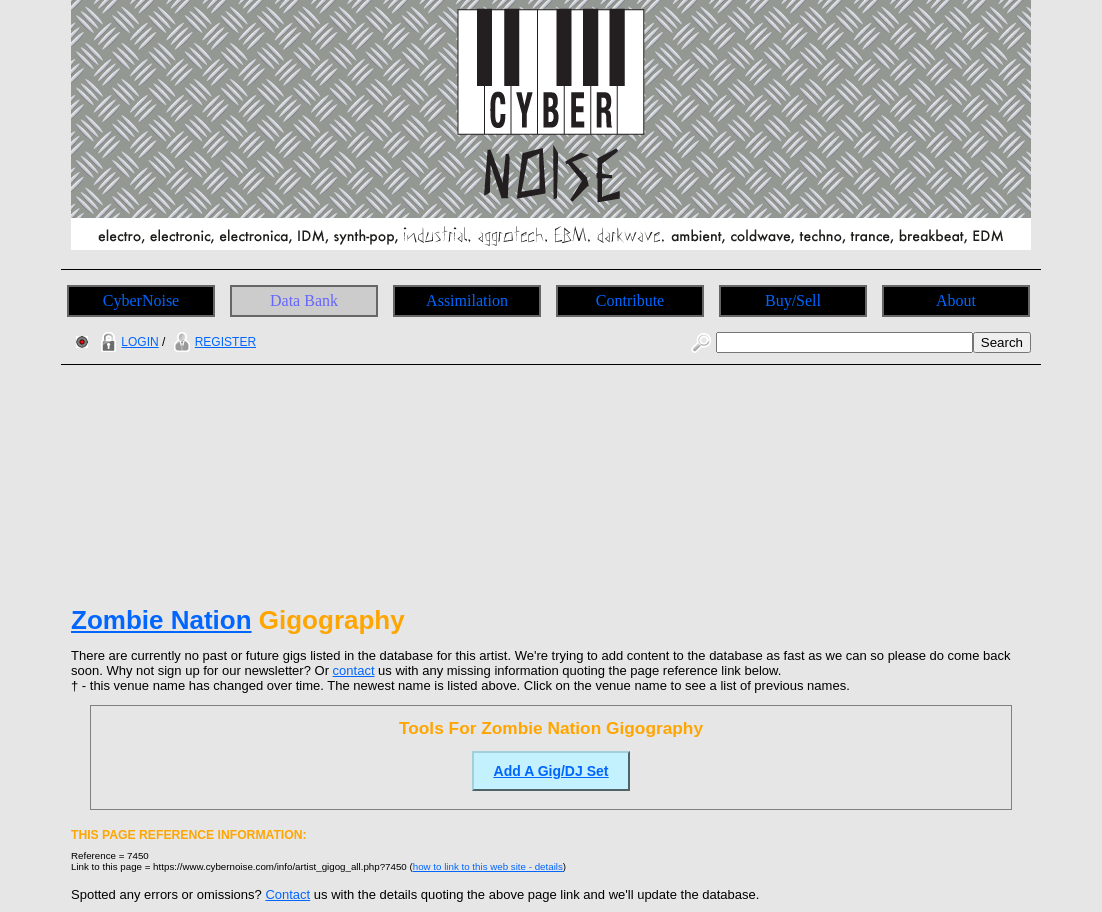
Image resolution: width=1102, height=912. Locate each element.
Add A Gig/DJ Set (551, 771)
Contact (287, 894)
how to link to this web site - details (488, 866)
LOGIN (127, 342)
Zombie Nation (161, 620)
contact (354, 670)
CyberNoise (141, 300)
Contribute (630, 300)
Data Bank (304, 300)
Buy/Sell (793, 300)
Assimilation (467, 300)
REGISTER (212, 342)
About (956, 300)
